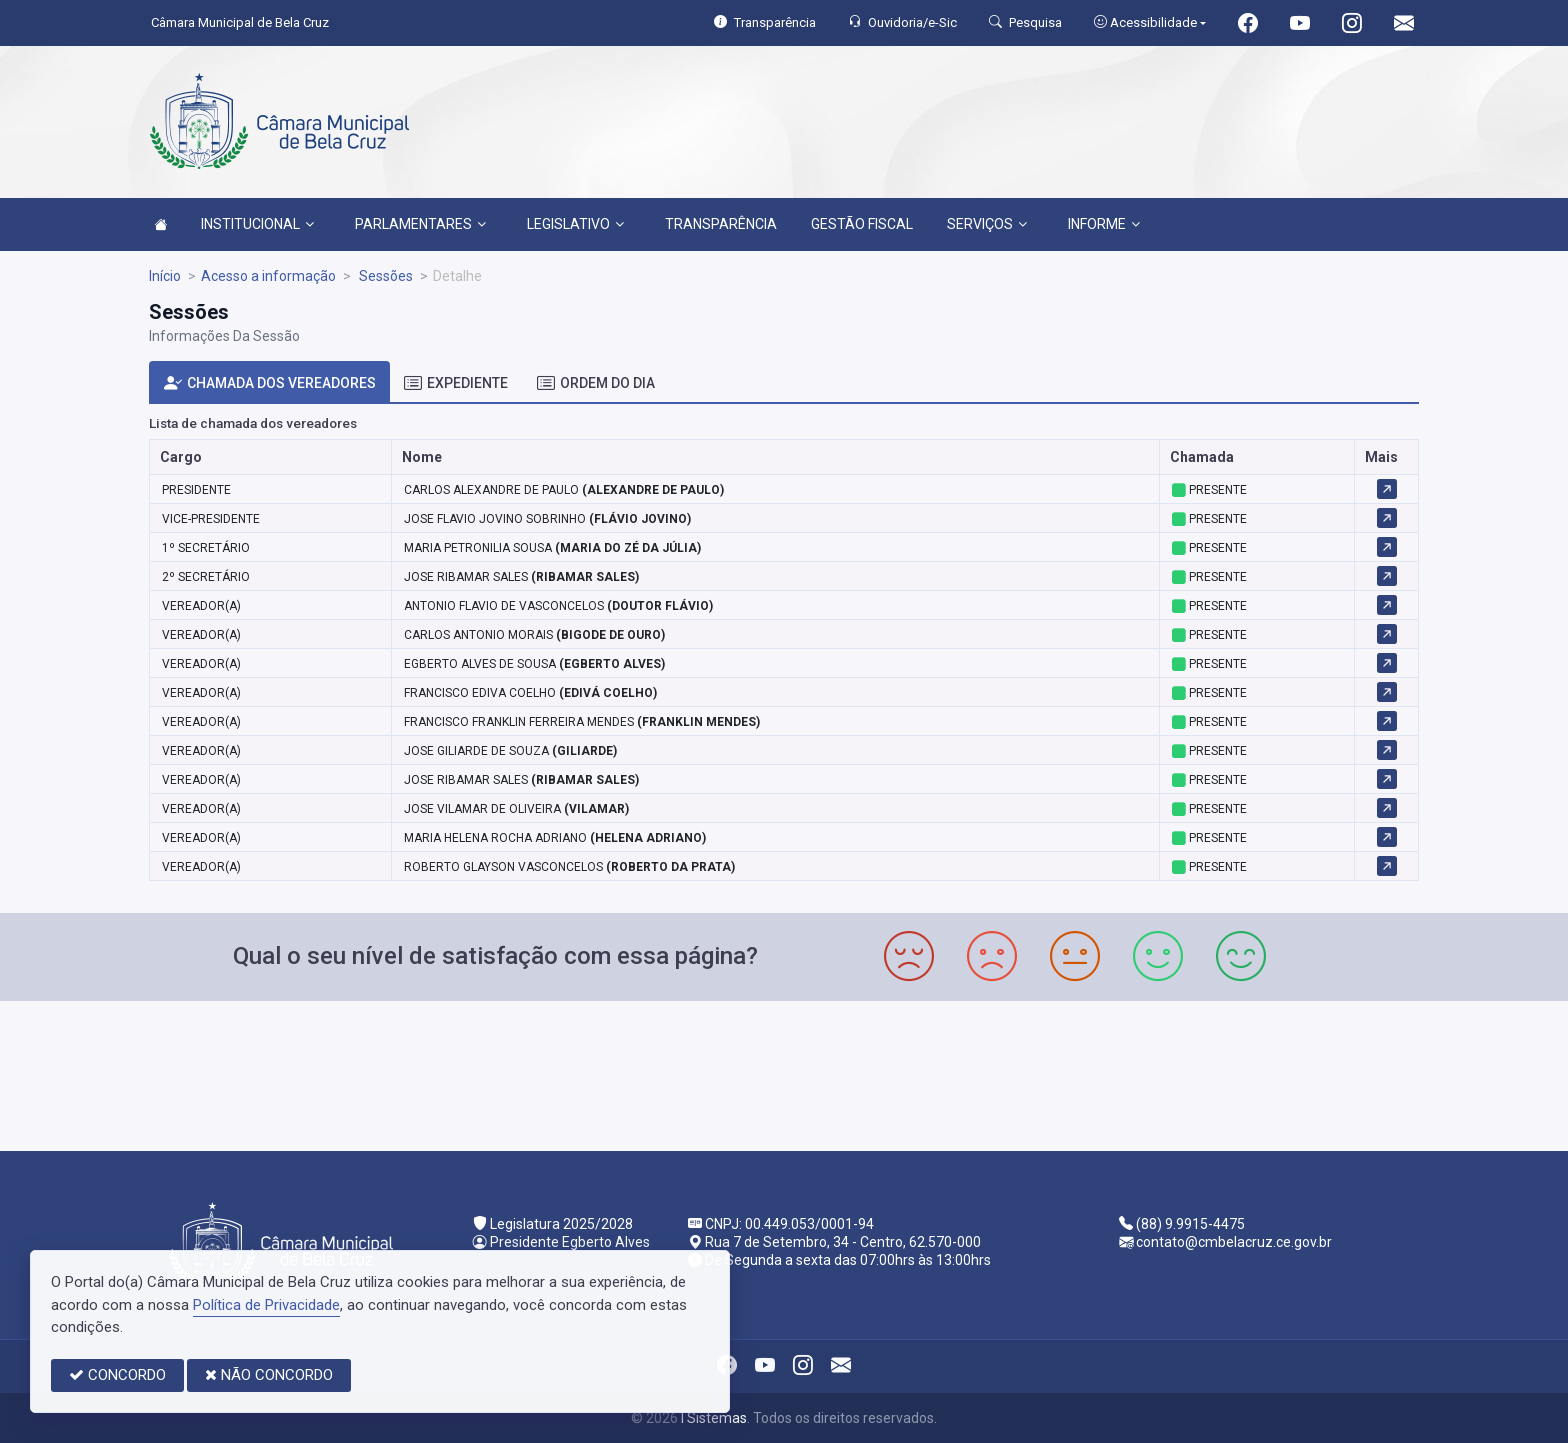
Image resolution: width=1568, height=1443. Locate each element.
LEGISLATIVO (575, 224)
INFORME (1104, 224)
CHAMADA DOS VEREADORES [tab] (270, 383)
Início (165, 276)
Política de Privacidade (266, 1305)
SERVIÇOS (987, 224)
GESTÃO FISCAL (862, 224)
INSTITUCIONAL (257, 224)
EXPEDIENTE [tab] (456, 383)
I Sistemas (714, 1418)
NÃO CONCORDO (269, 1375)
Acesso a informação (268, 276)
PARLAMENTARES (420, 224)
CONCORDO (117, 1375)
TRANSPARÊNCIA (721, 224)
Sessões (384, 276)
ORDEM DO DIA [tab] (596, 383)
